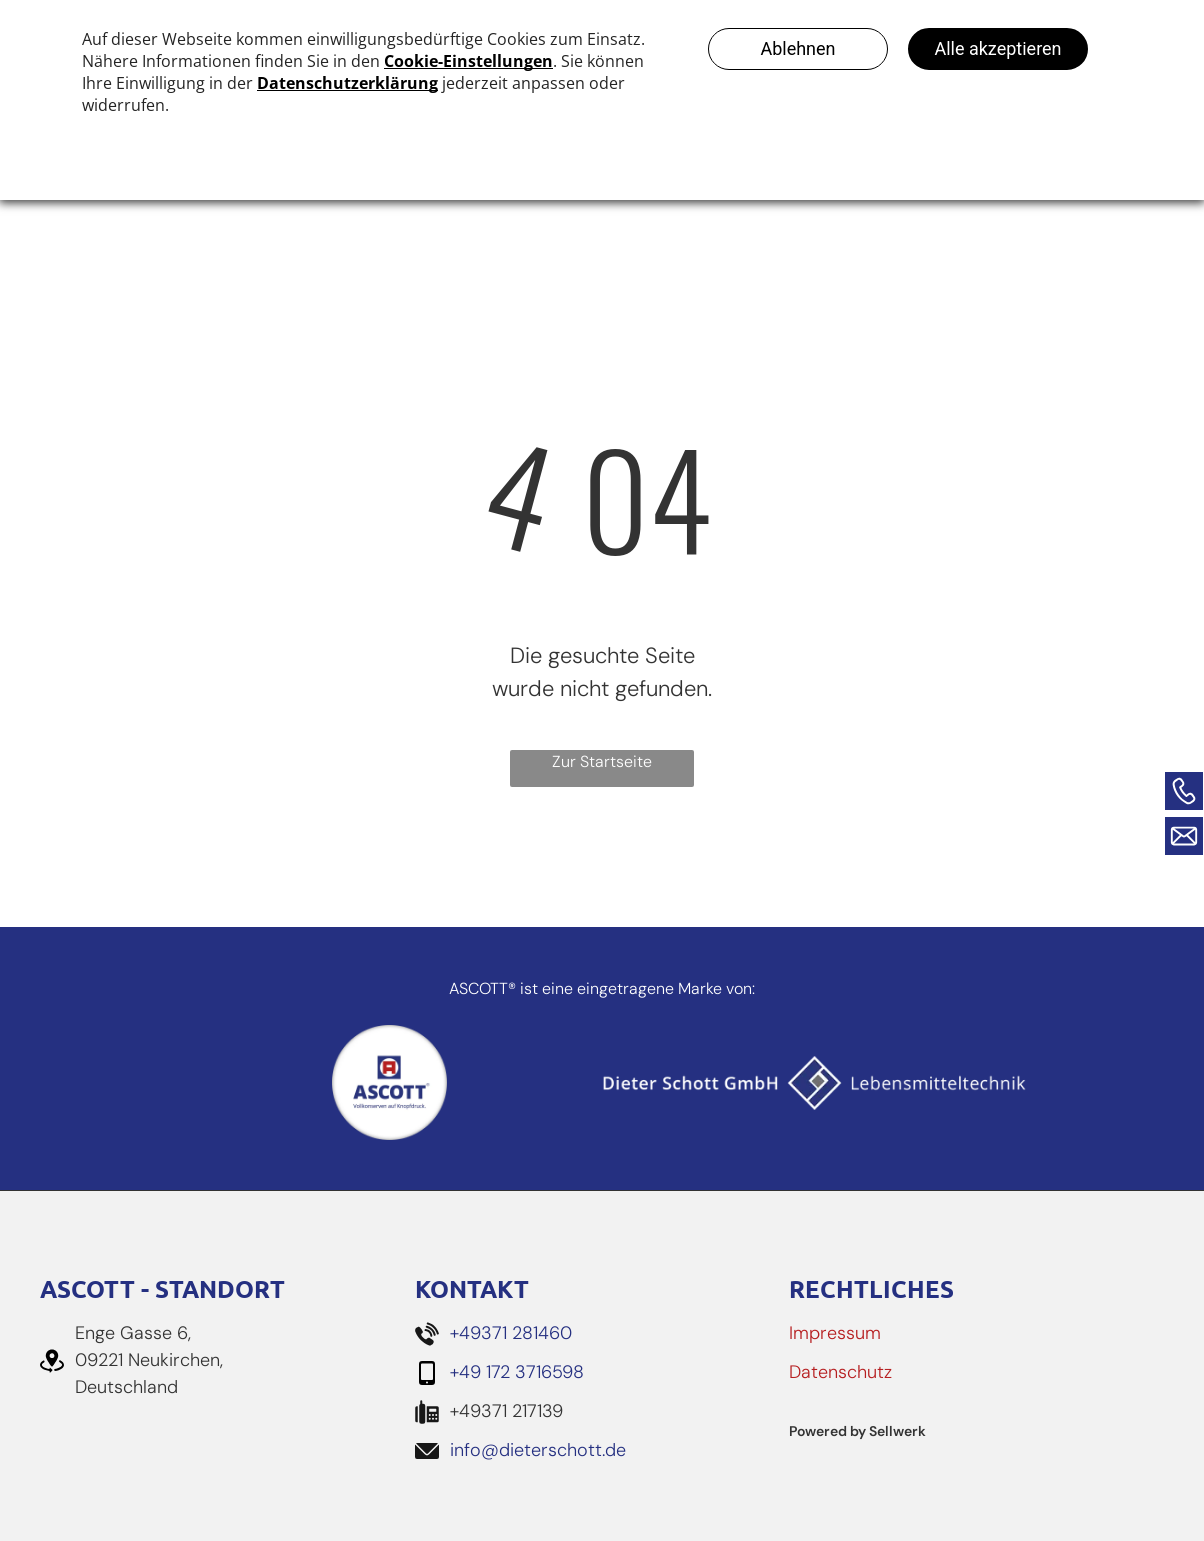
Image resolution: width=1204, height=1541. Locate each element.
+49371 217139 (506, 1411)
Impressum (835, 1333)
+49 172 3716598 (517, 1372)
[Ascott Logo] (389, 1082)
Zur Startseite (602, 761)
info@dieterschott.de (538, 1450)
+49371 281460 (511, 1333)
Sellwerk (897, 1431)
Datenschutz (840, 1372)
